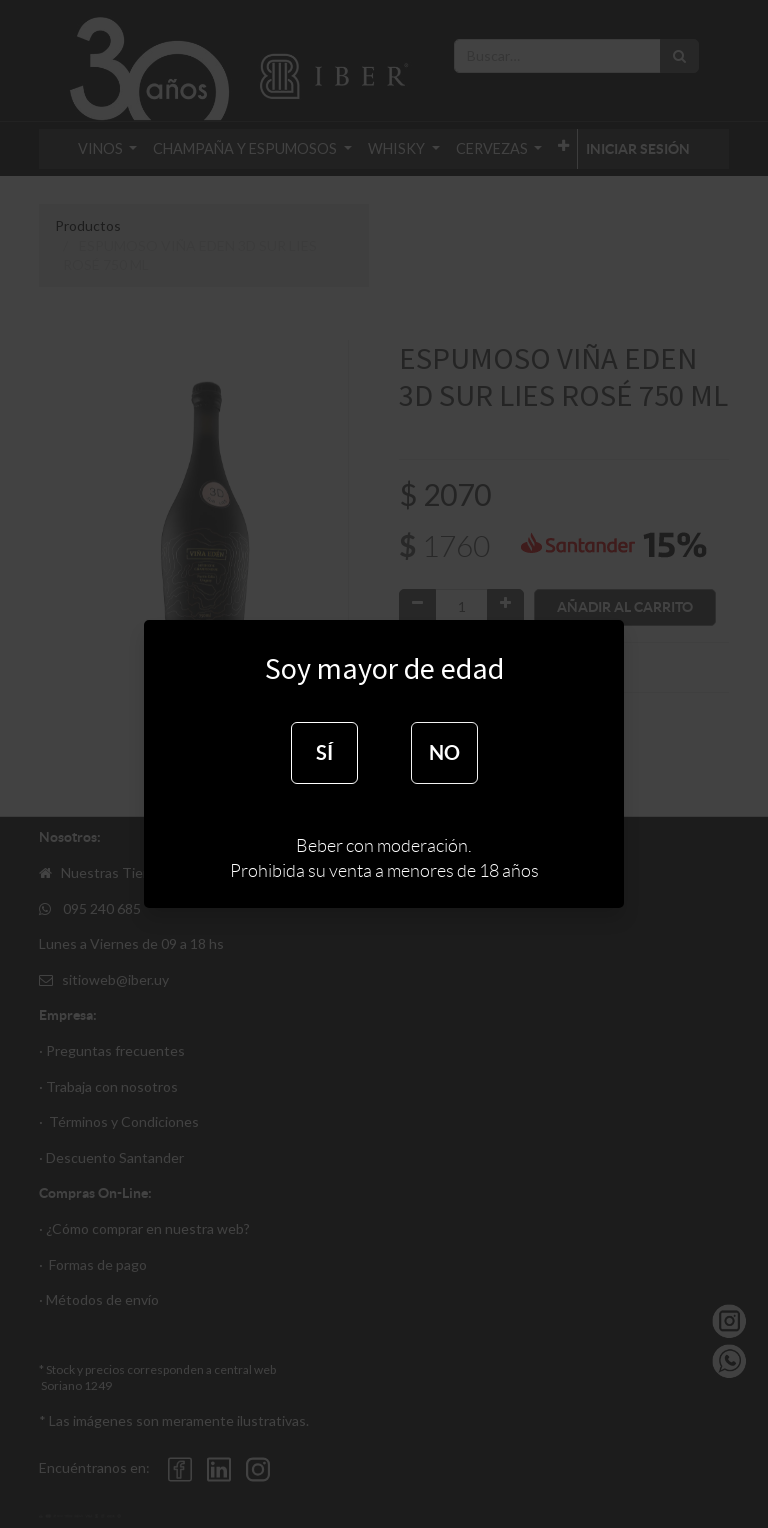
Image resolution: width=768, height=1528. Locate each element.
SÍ (324, 752)
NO (444, 752)
